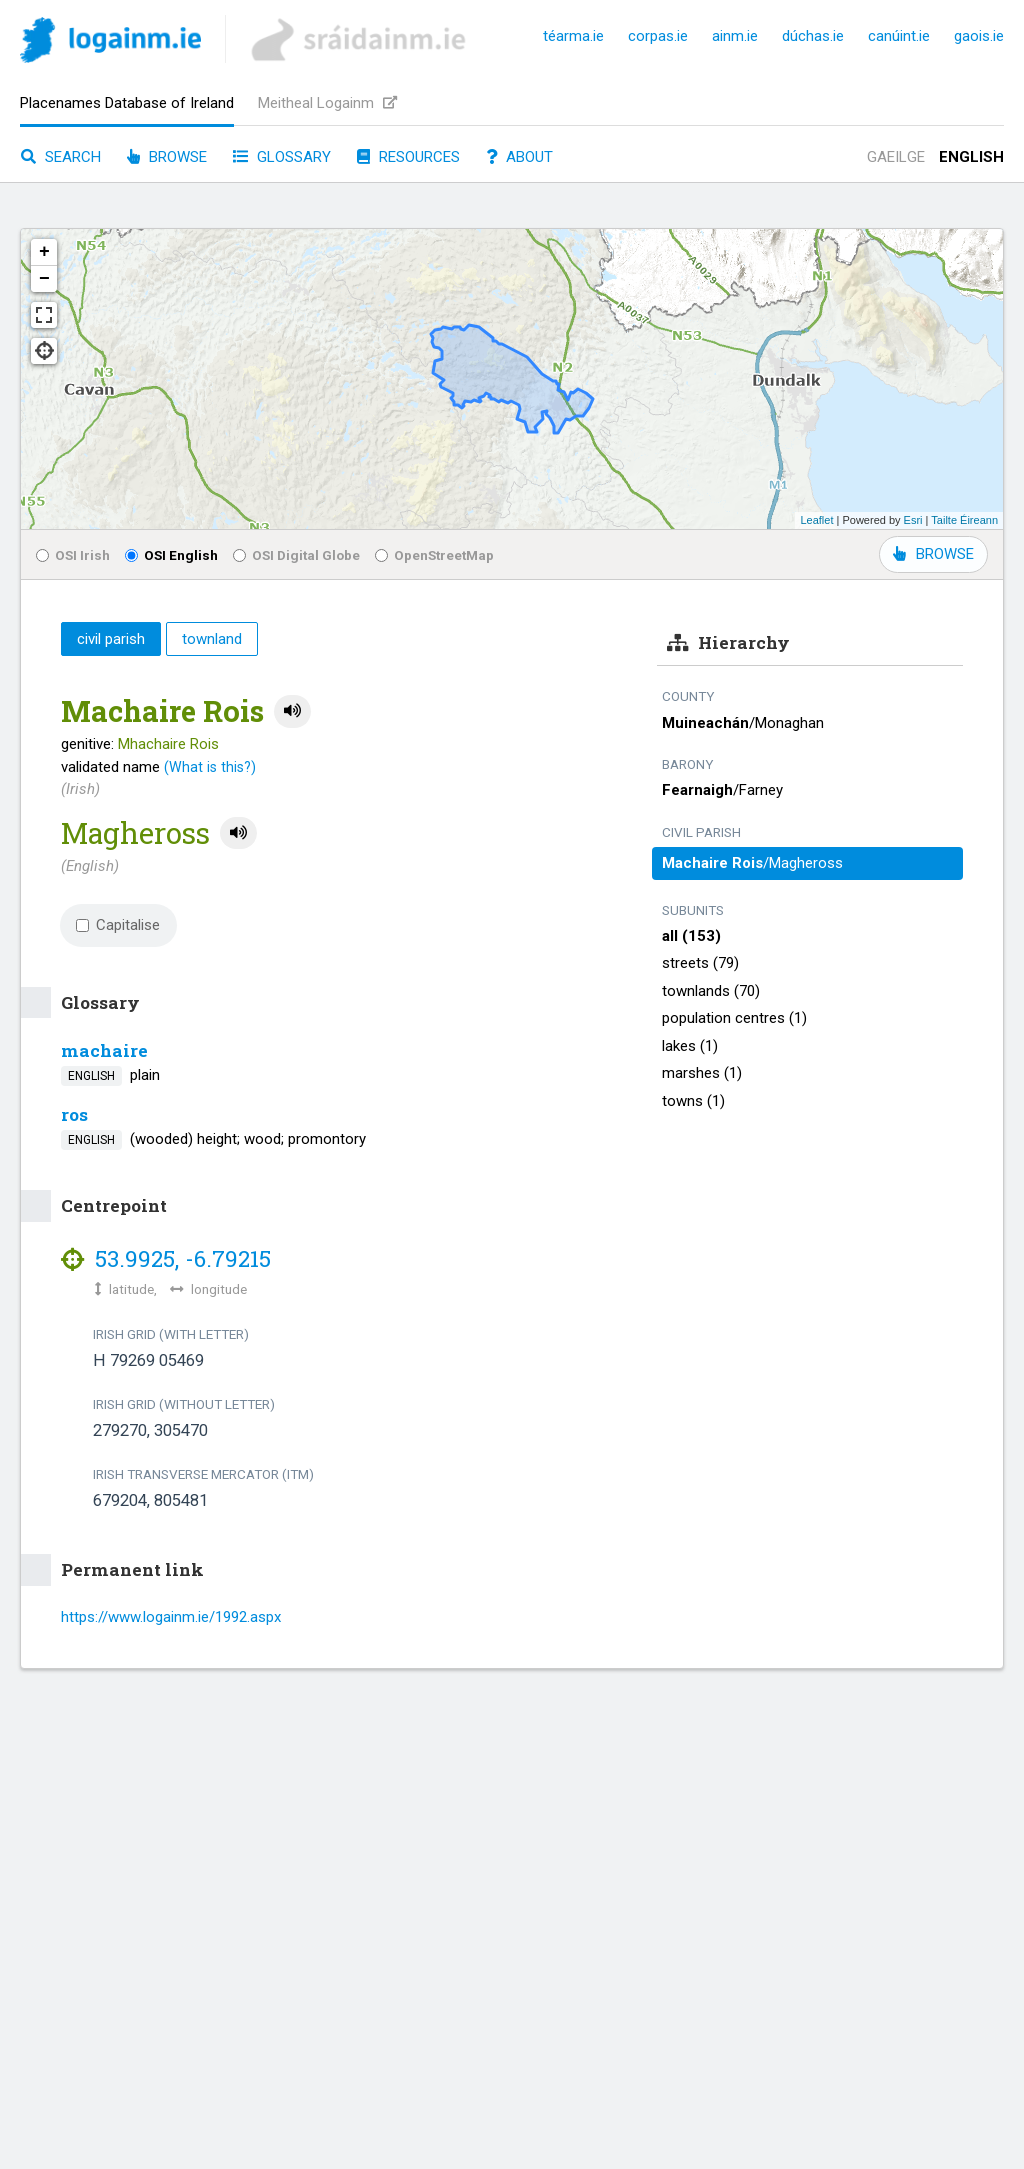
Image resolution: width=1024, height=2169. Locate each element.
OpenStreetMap (434, 555)
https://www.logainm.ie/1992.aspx (171, 1617)
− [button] (44, 279)
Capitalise (118, 925)
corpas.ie (658, 36)
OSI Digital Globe (296, 555)
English (971, 157)
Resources (408, 157)
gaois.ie (979, 36)
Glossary (282, 157)
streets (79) (700, 963)
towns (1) (693, 1101)
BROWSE (933, 554)
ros (74, 1114)
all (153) (691, 936)
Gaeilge (896, 157)
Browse (167, 157)
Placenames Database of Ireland (127, 103)
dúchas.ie (813, 36)
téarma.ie (573, 36)
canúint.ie (899, 36)
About (519, 157)
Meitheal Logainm (327, 103)
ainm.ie (735, 36)
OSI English (171, 555)
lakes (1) (690, 1046)
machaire (104, 1050)
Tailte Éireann (964, 520)
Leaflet (816, 520)
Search (61, 157)
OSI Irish (73, 555)
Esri (913, 520)
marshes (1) (702, 1073)
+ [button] (44, 252)
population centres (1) (734, 1018)
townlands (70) (711, 991)
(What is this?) (210, 767)
